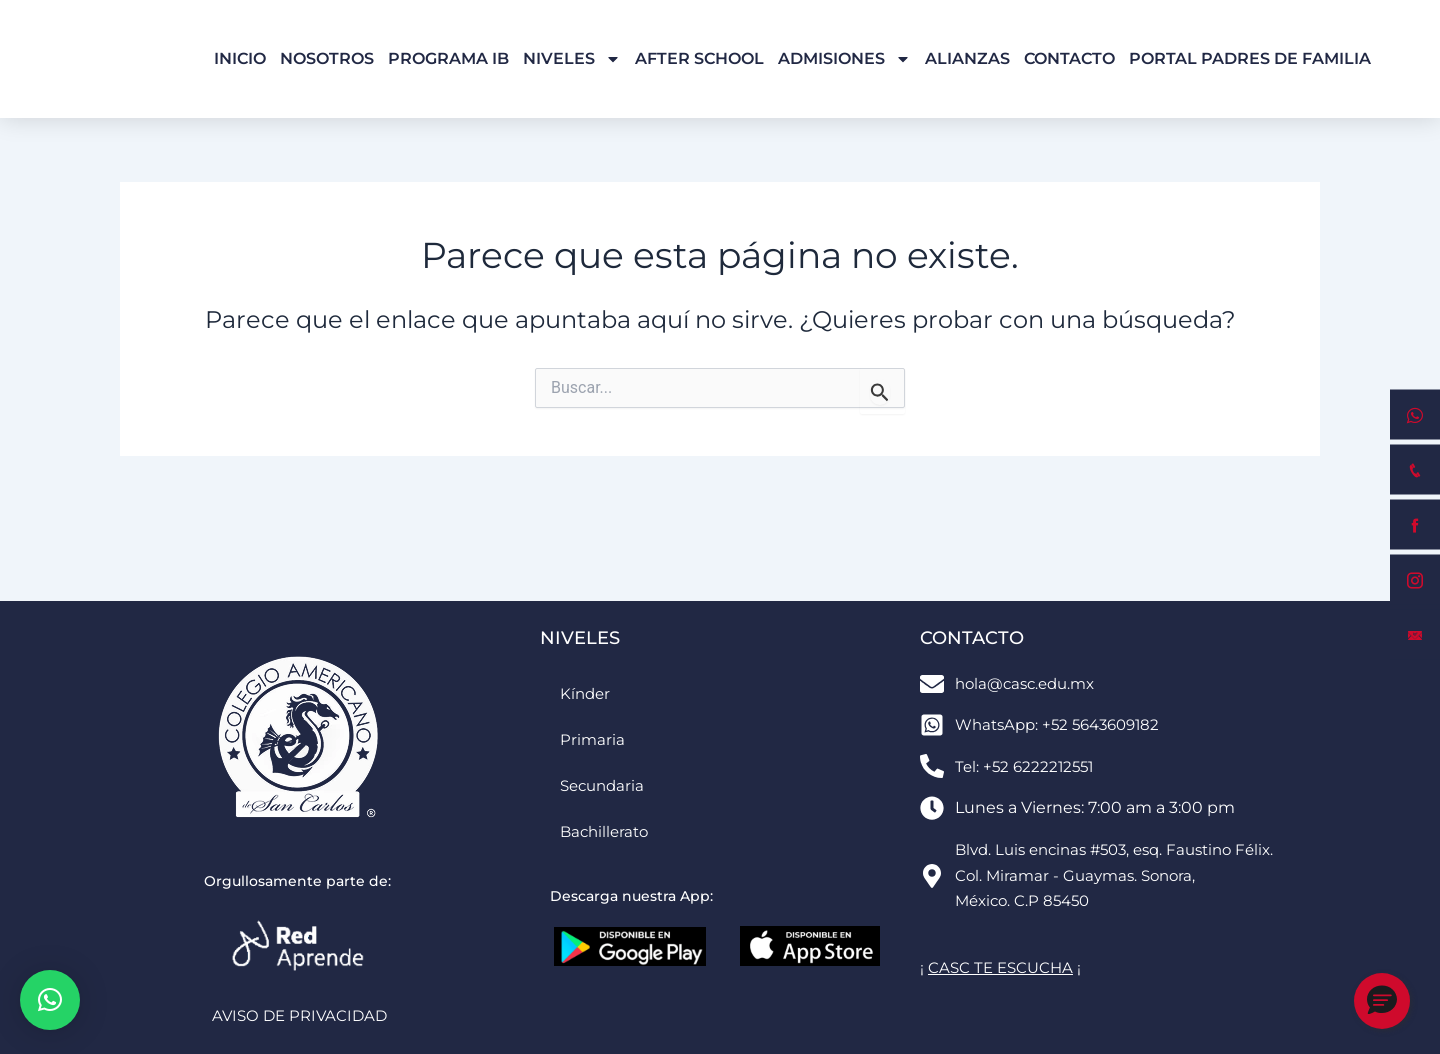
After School (699, 58)
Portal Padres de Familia (1250, 58)
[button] (50, 1000)
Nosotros (327, 58)
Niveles (572, 59)
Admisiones (844, 59)
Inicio (240, 58)
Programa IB (448, 58)
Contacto (1069, 58)
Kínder (586, 692)
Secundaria (605, 784)
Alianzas (967, 58)
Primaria (593, 738)
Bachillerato (607, 830)
